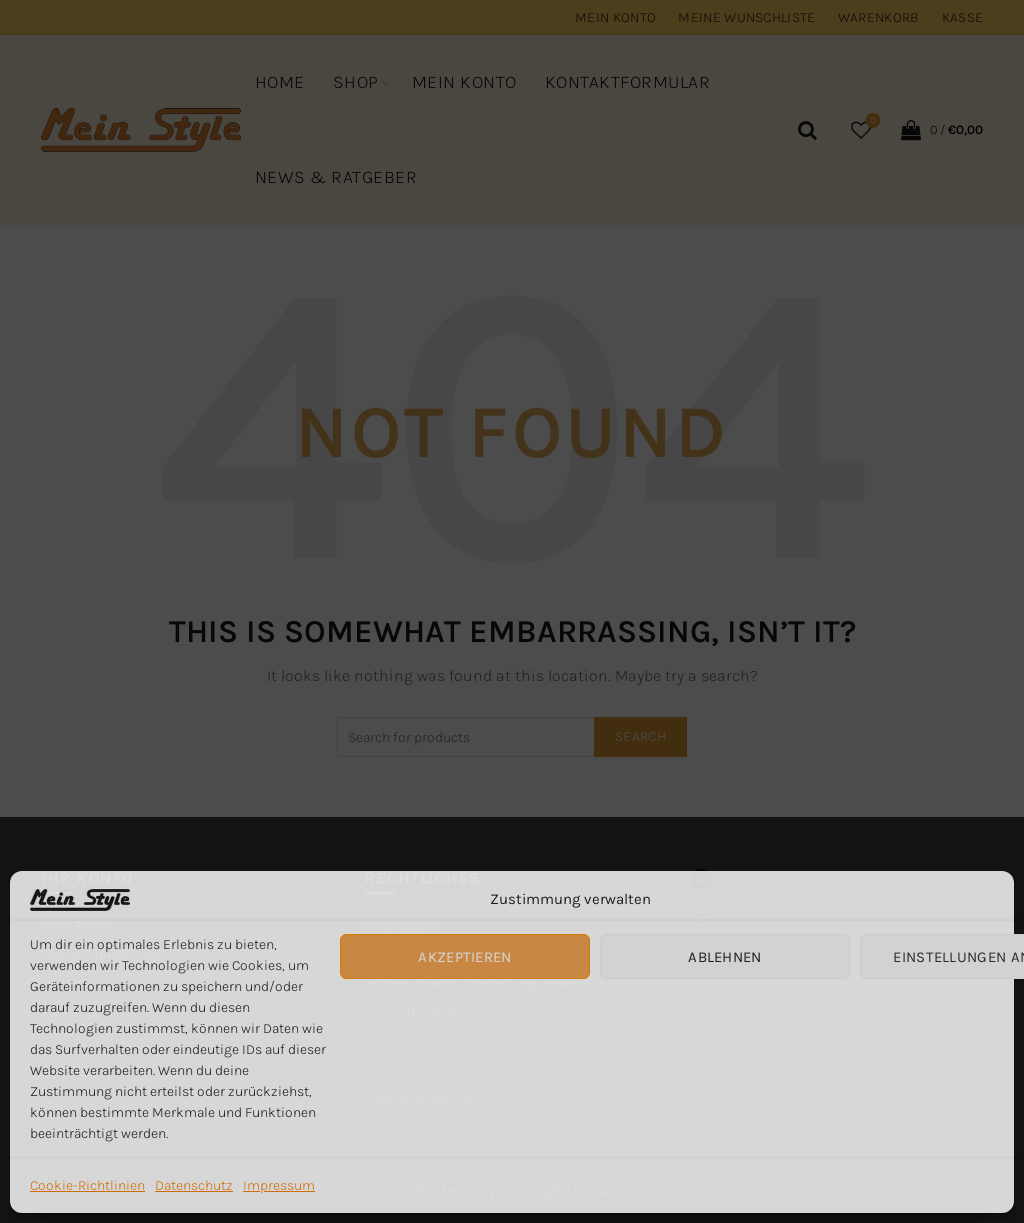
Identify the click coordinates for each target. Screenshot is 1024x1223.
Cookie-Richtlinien (87, 1185)
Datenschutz (194, 1185)
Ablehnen (724, 957)
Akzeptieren (464, 957)
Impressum (279, 1185)
